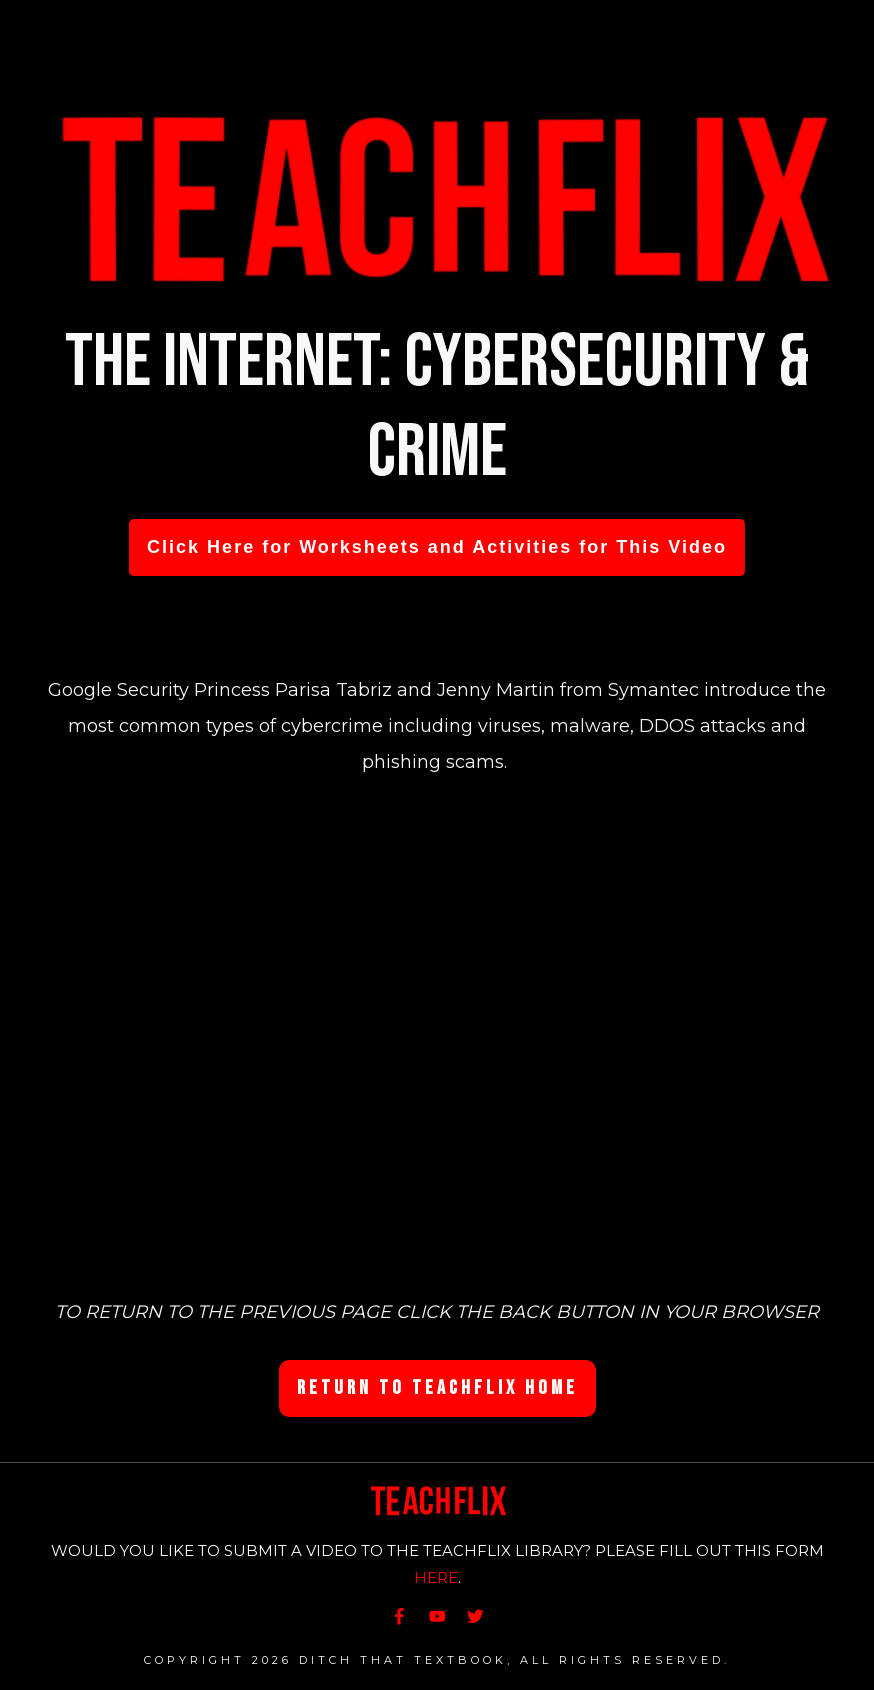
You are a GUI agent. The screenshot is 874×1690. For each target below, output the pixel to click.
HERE (436, 1577)
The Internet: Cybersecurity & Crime (437, 407)
